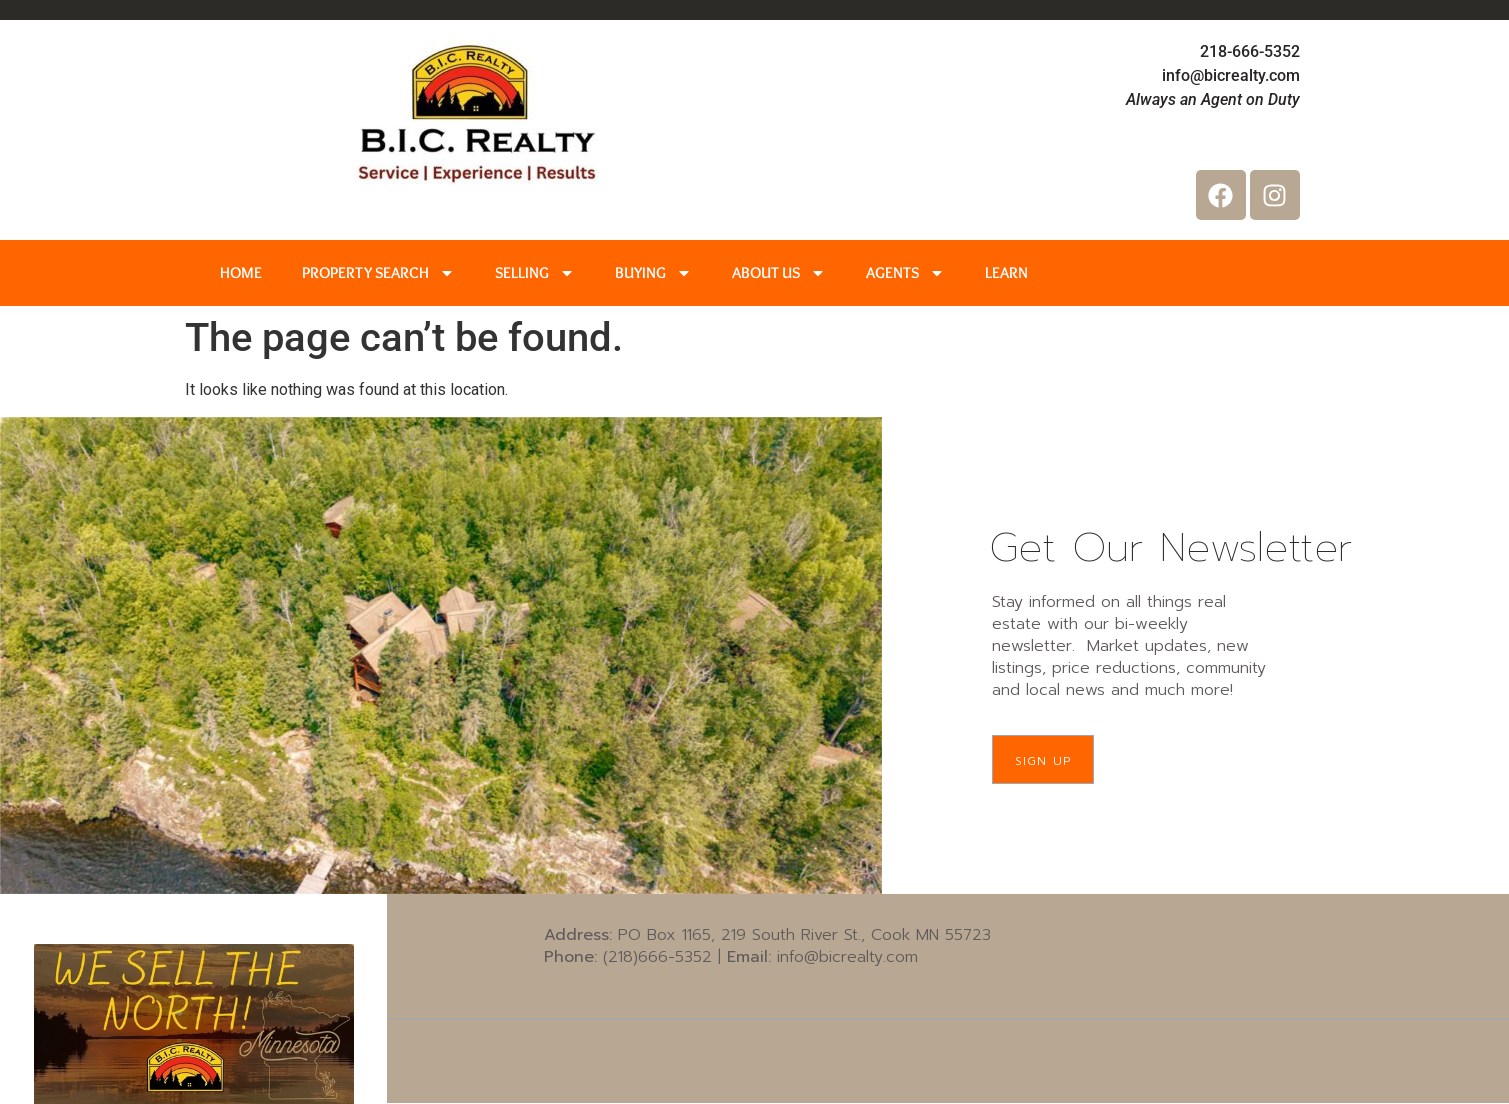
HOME (241, 272)
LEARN (1006, 272)
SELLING (535, 273)
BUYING (653, 273)
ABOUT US (779, 273)
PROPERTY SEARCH (378, 273)
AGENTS (905, 273)
